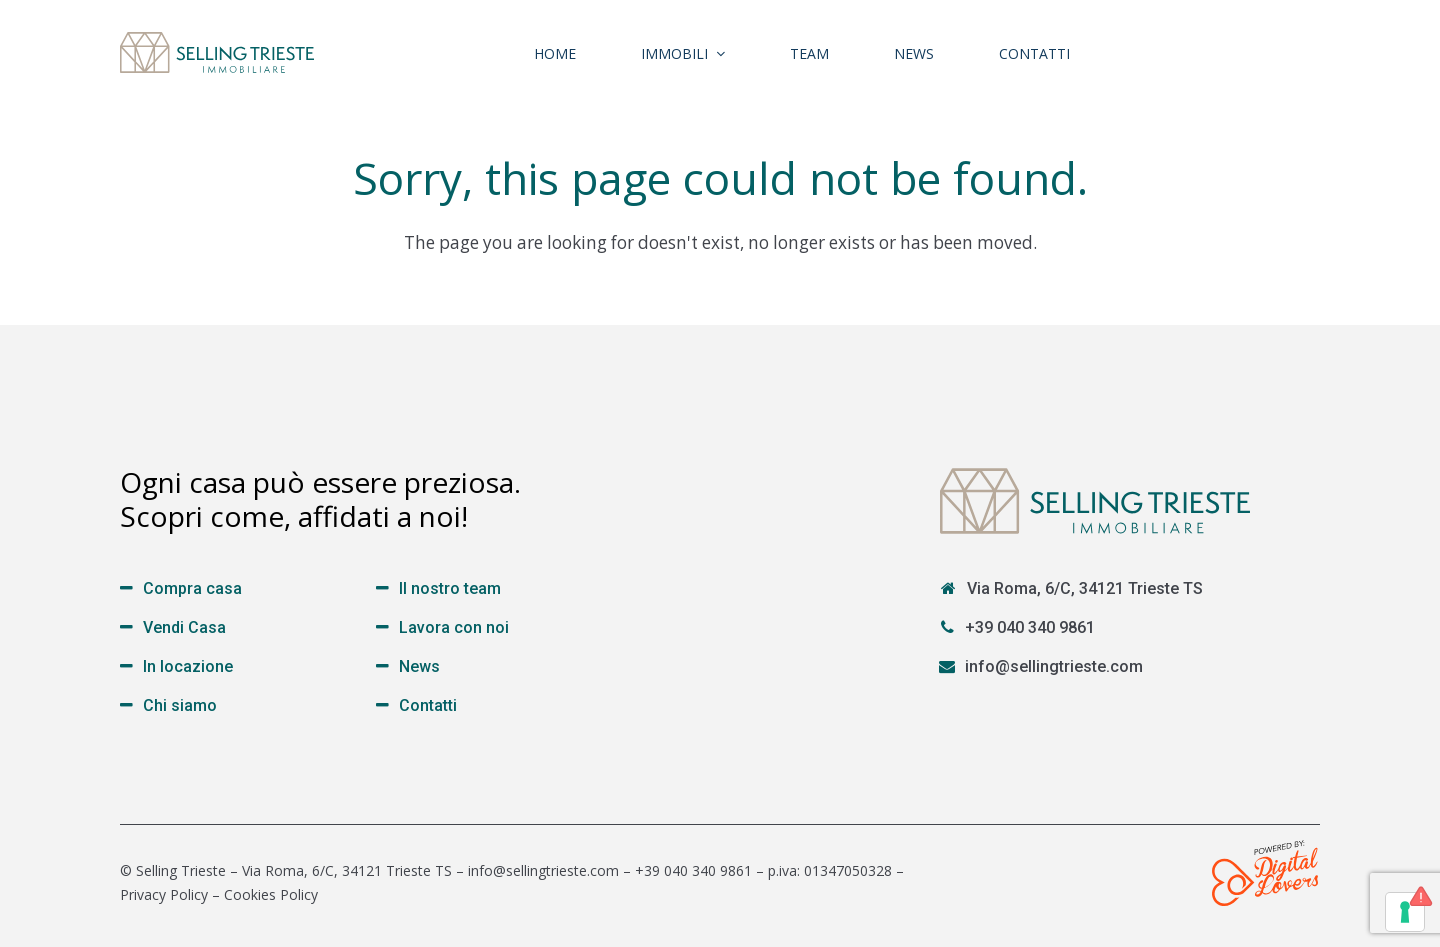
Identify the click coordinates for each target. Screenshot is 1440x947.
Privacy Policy (164, 894)
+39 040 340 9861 (1030, 627)
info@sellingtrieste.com (1054, 666)
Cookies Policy (271, 894)
